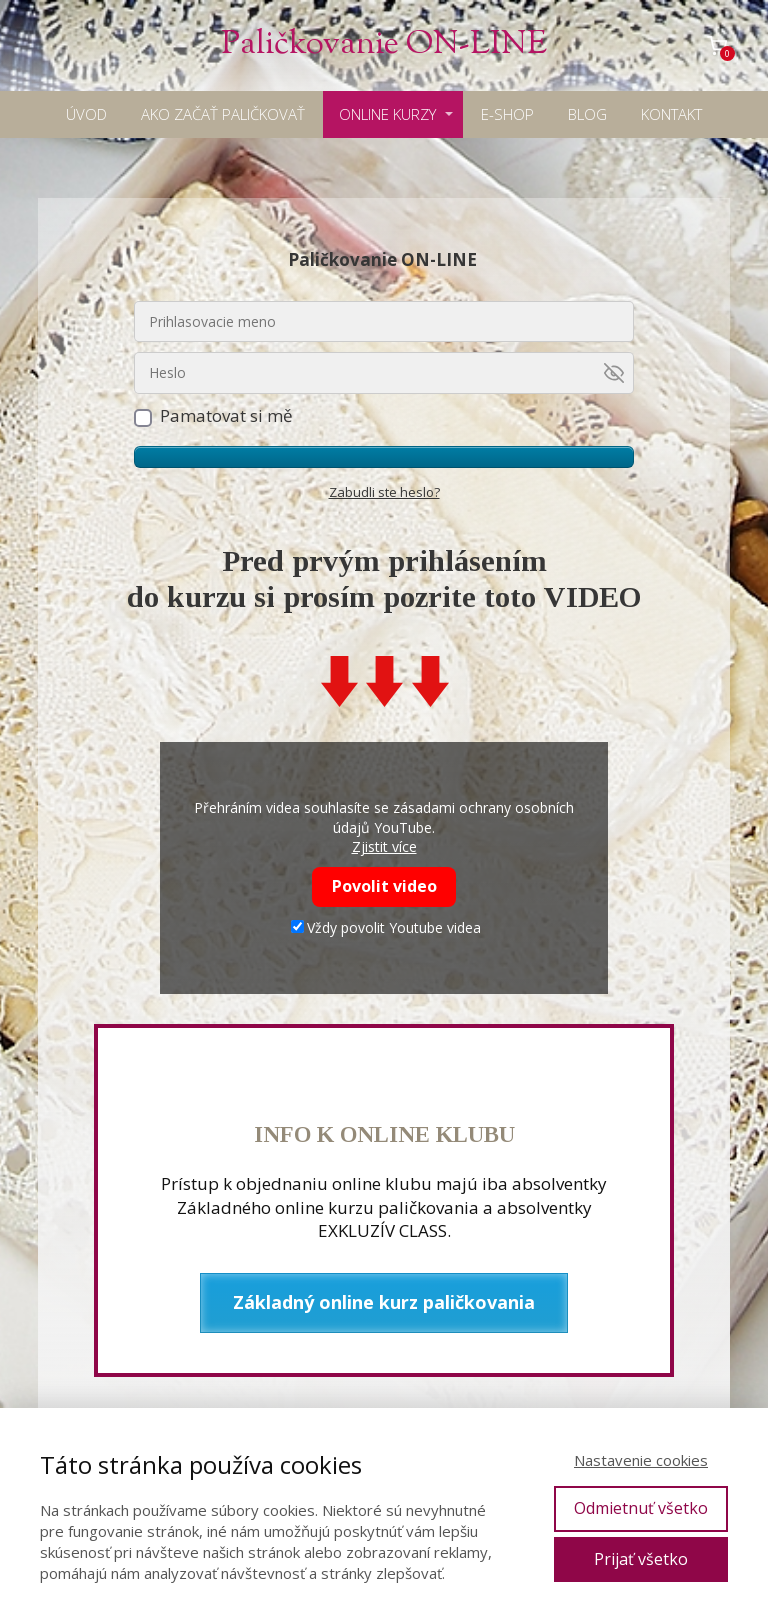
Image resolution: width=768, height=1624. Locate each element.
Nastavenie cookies (641, 1460)
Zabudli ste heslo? (384, 492)
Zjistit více (384, 846)
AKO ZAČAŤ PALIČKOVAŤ (223, 114)
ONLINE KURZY (387, 114)
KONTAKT (671, 114)
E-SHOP (507, 114)
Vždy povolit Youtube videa (386, 927)
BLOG (587, 114)
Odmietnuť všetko (641, 1508)
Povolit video (384, 886)
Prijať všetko (641, 1559)
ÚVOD (86, 114)
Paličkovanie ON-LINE (384, 45)
